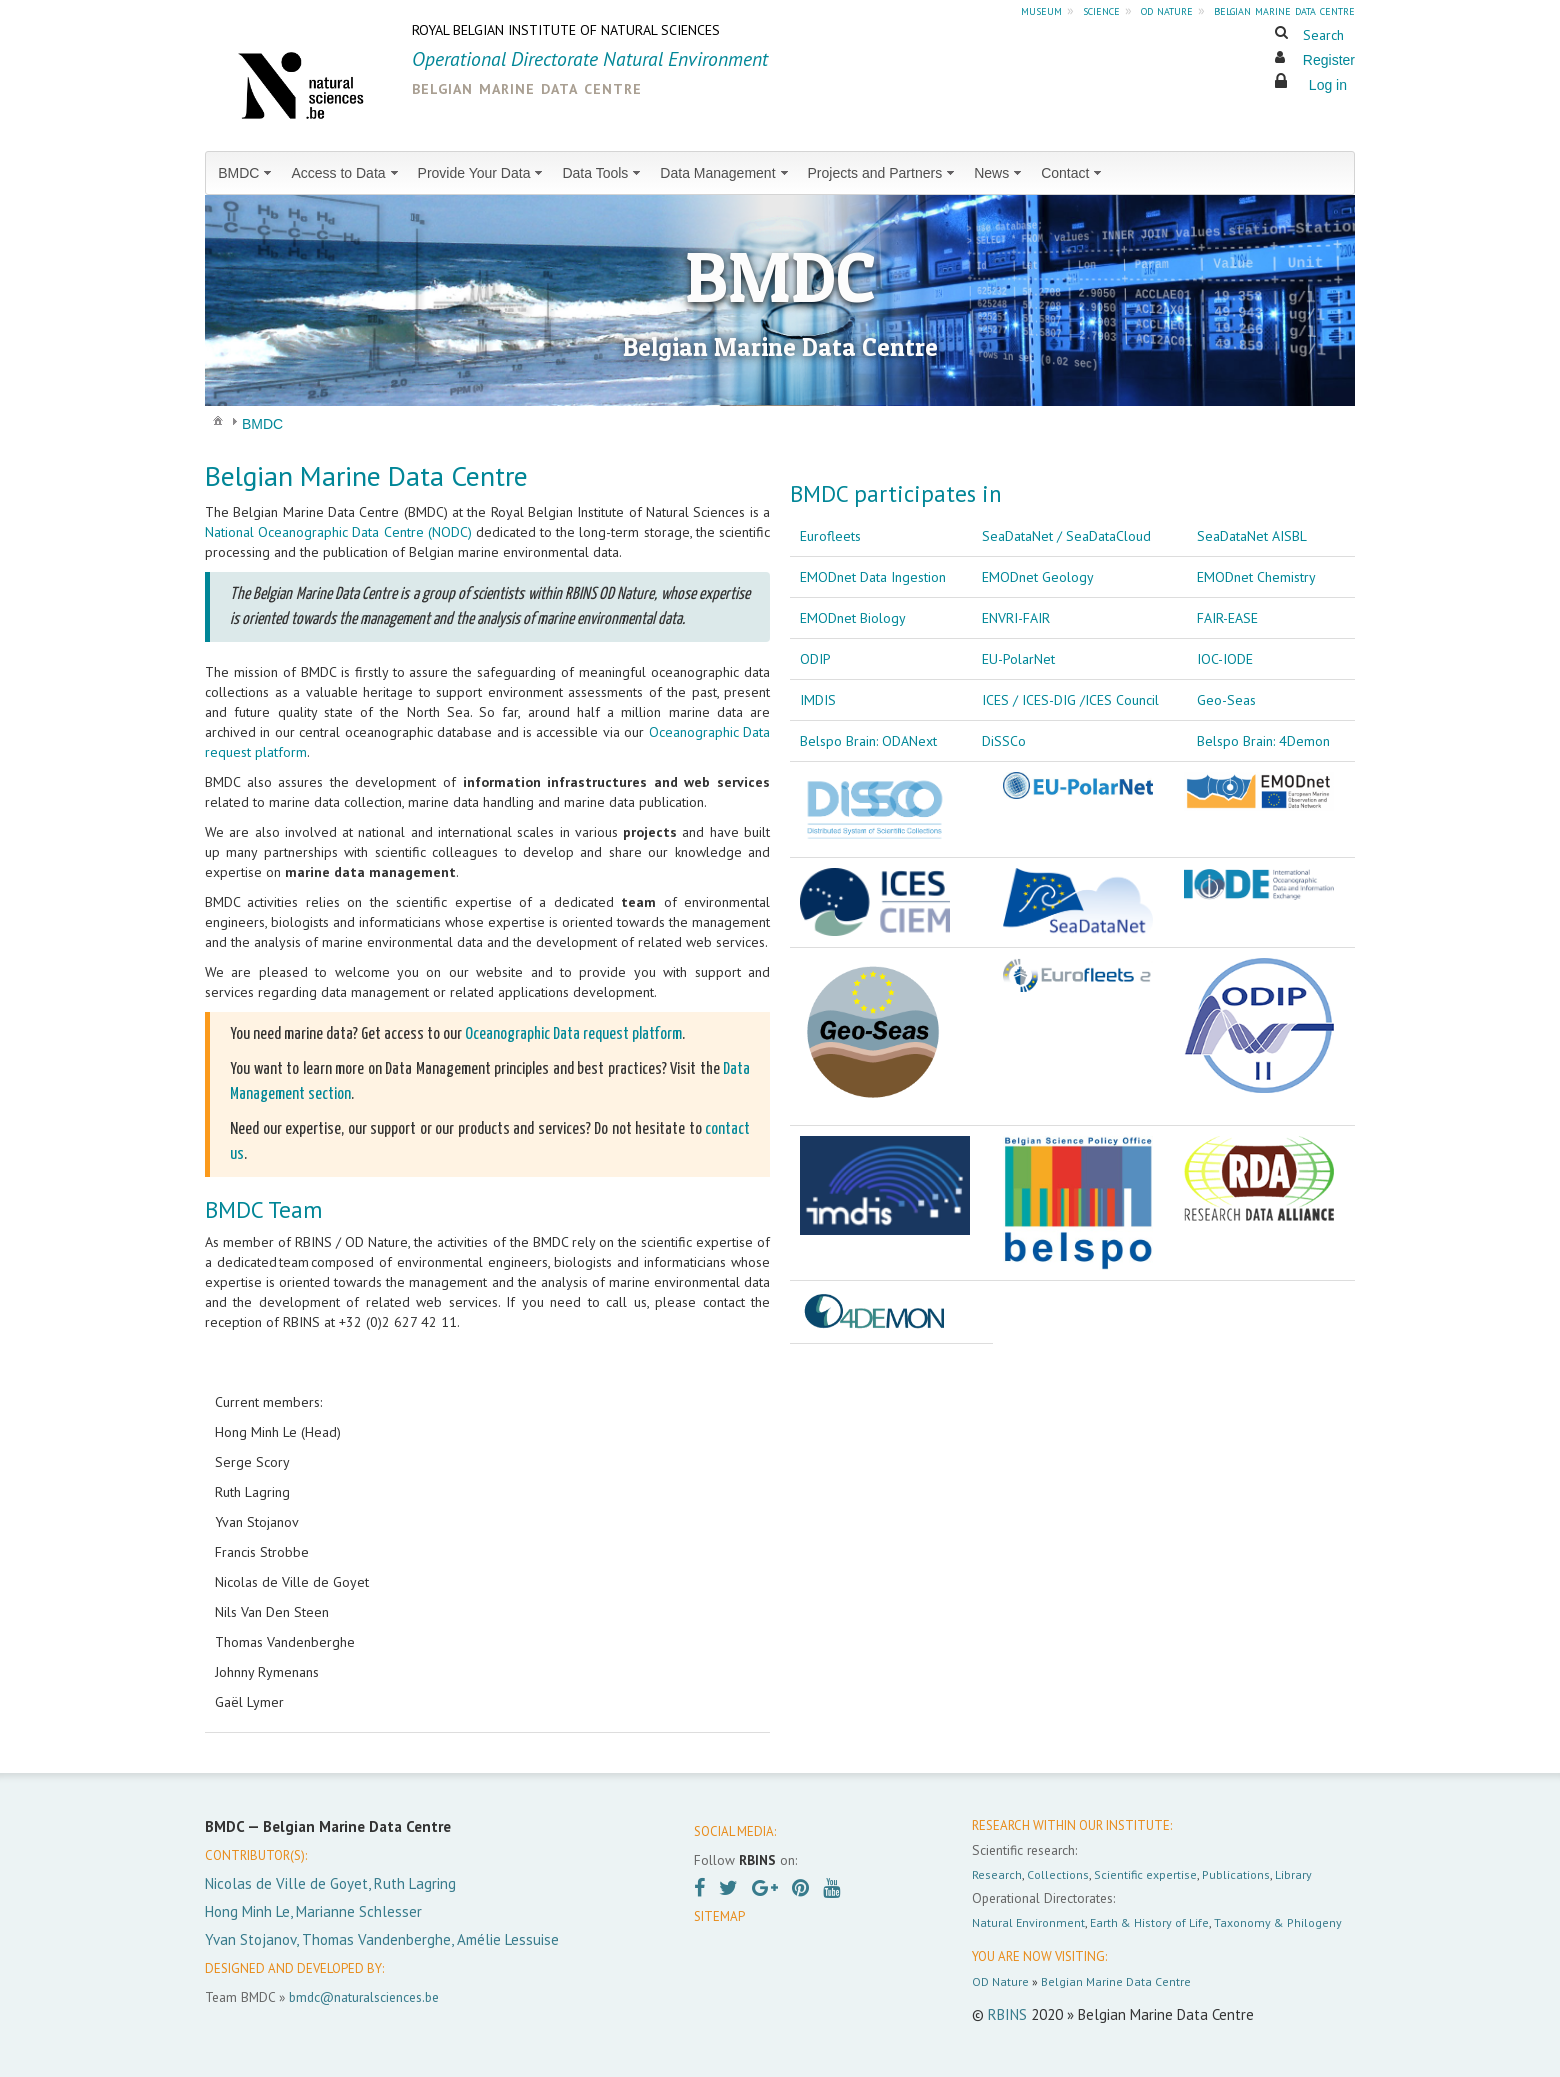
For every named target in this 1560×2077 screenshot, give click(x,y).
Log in (1328, 85)
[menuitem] (246, 173)
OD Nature (1000, 1981)
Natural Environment (1028, 1922)
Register (1329, 60)
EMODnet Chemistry (1256, 577)
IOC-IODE (1225, 659)
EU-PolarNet (1018, 659)
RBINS (1007, 2014)
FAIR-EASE (1227, 618)
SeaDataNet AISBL (1252, 536)
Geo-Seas (1226, 700)
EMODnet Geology (1038, 577)
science (1101, 10)
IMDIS (818, 700)
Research (997, 1874)
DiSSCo (1004, 741)
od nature (1167, 10)
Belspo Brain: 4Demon (1263, 741)
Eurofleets (830, 536)
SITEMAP (719, 1916)
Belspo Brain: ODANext (868, 741)
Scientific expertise (1145, 1874)
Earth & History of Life (1149, 1922)
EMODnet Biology (853, 618)
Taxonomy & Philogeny (1278, 1922)
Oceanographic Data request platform (573, 1034)
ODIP (815, 659)
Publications (1236, 1874)
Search (1323, 35)
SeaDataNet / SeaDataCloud (1066, 536)
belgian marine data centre (1284, 10)
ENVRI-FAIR (1016, 618)
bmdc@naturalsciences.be (364, 1997)
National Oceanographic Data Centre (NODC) (338, 532)
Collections (1058, 1874)
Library (1293, 1874)
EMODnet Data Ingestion (873, 577)
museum (1041, 10)
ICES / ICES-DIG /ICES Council (1070, 700)
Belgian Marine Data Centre (1116, 1981)
